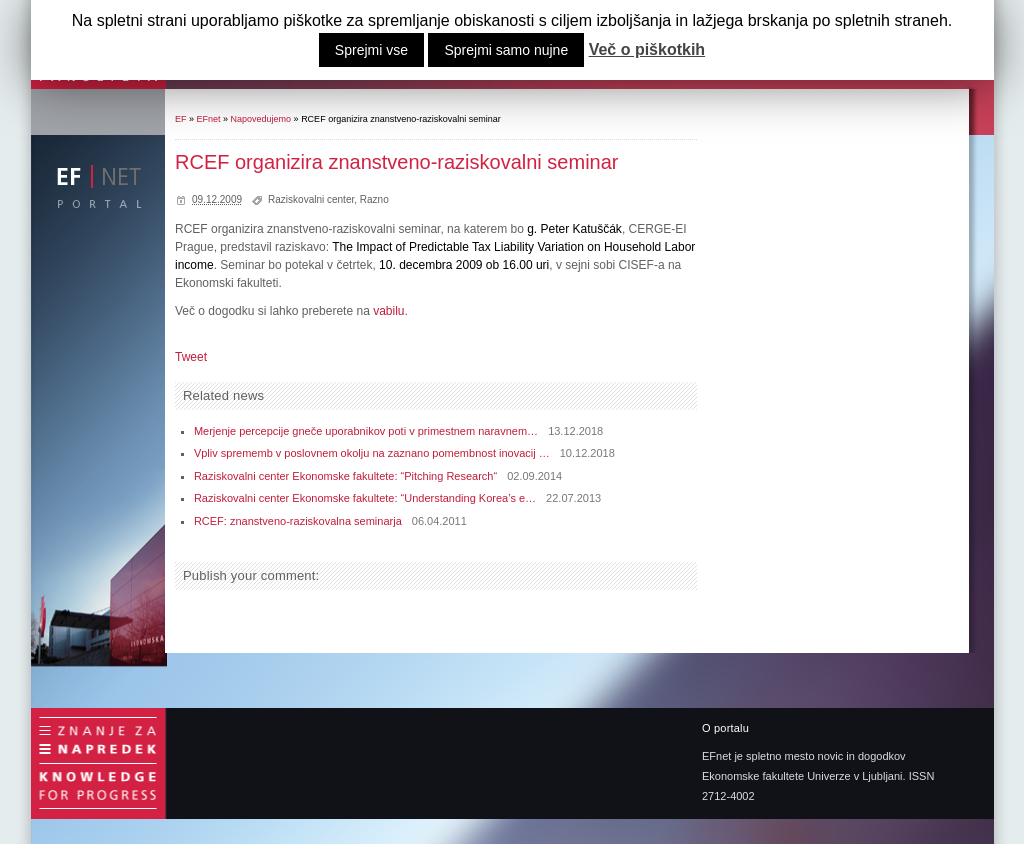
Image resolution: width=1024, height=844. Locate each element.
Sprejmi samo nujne (506, 50)
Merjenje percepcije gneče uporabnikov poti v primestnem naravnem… (366, 431)
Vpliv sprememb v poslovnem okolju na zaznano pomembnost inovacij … (372, 453)
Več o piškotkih (647, 50)
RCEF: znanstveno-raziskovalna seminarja (298, 521)
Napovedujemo (261, 119)
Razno (374, 199)
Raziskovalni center (311, 199)
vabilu (388, 311)
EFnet (209, 119)
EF (181, 119)
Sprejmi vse (371, 50)
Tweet (191, 357)
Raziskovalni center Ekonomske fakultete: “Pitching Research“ (345, 476)
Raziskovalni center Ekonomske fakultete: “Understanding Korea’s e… (365, 498)
